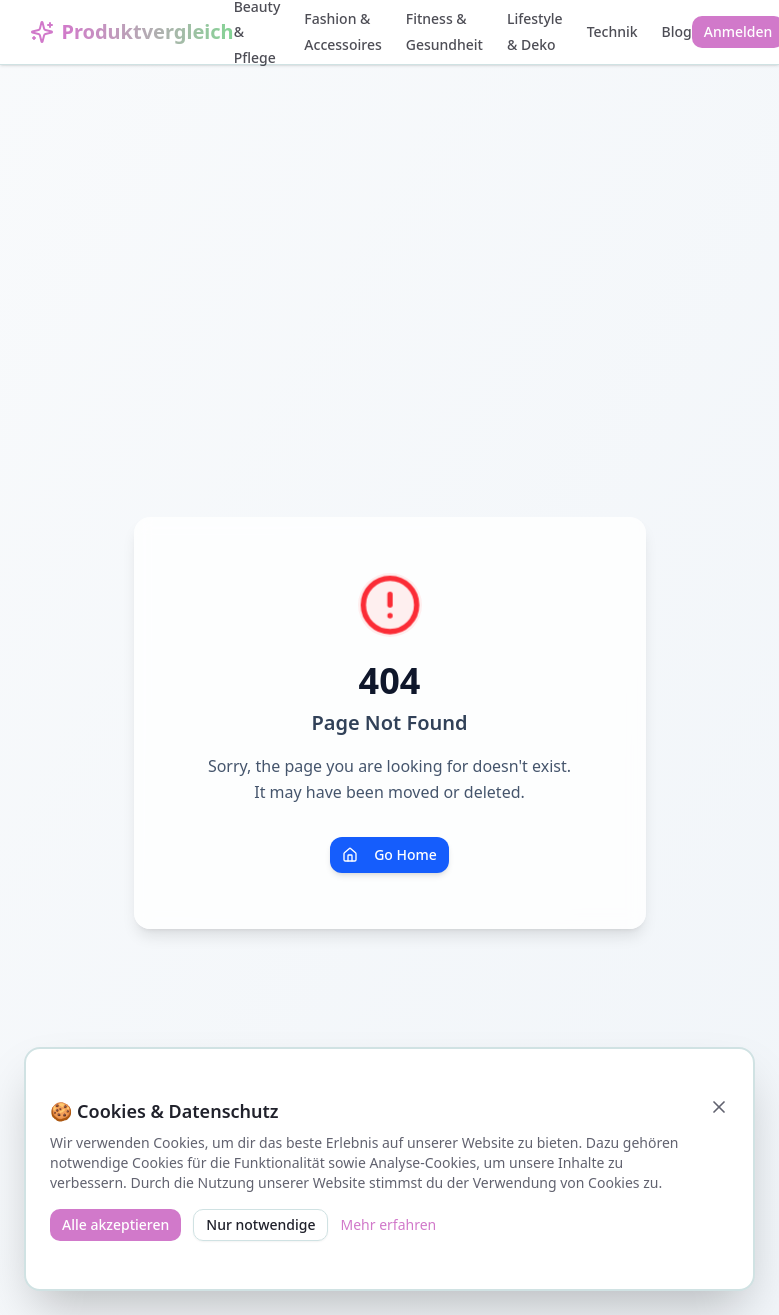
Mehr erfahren (388, 1224)
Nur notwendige (260, 1224)
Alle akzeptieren (115, 1224)
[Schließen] (719, 1107)
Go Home (389, 854)
